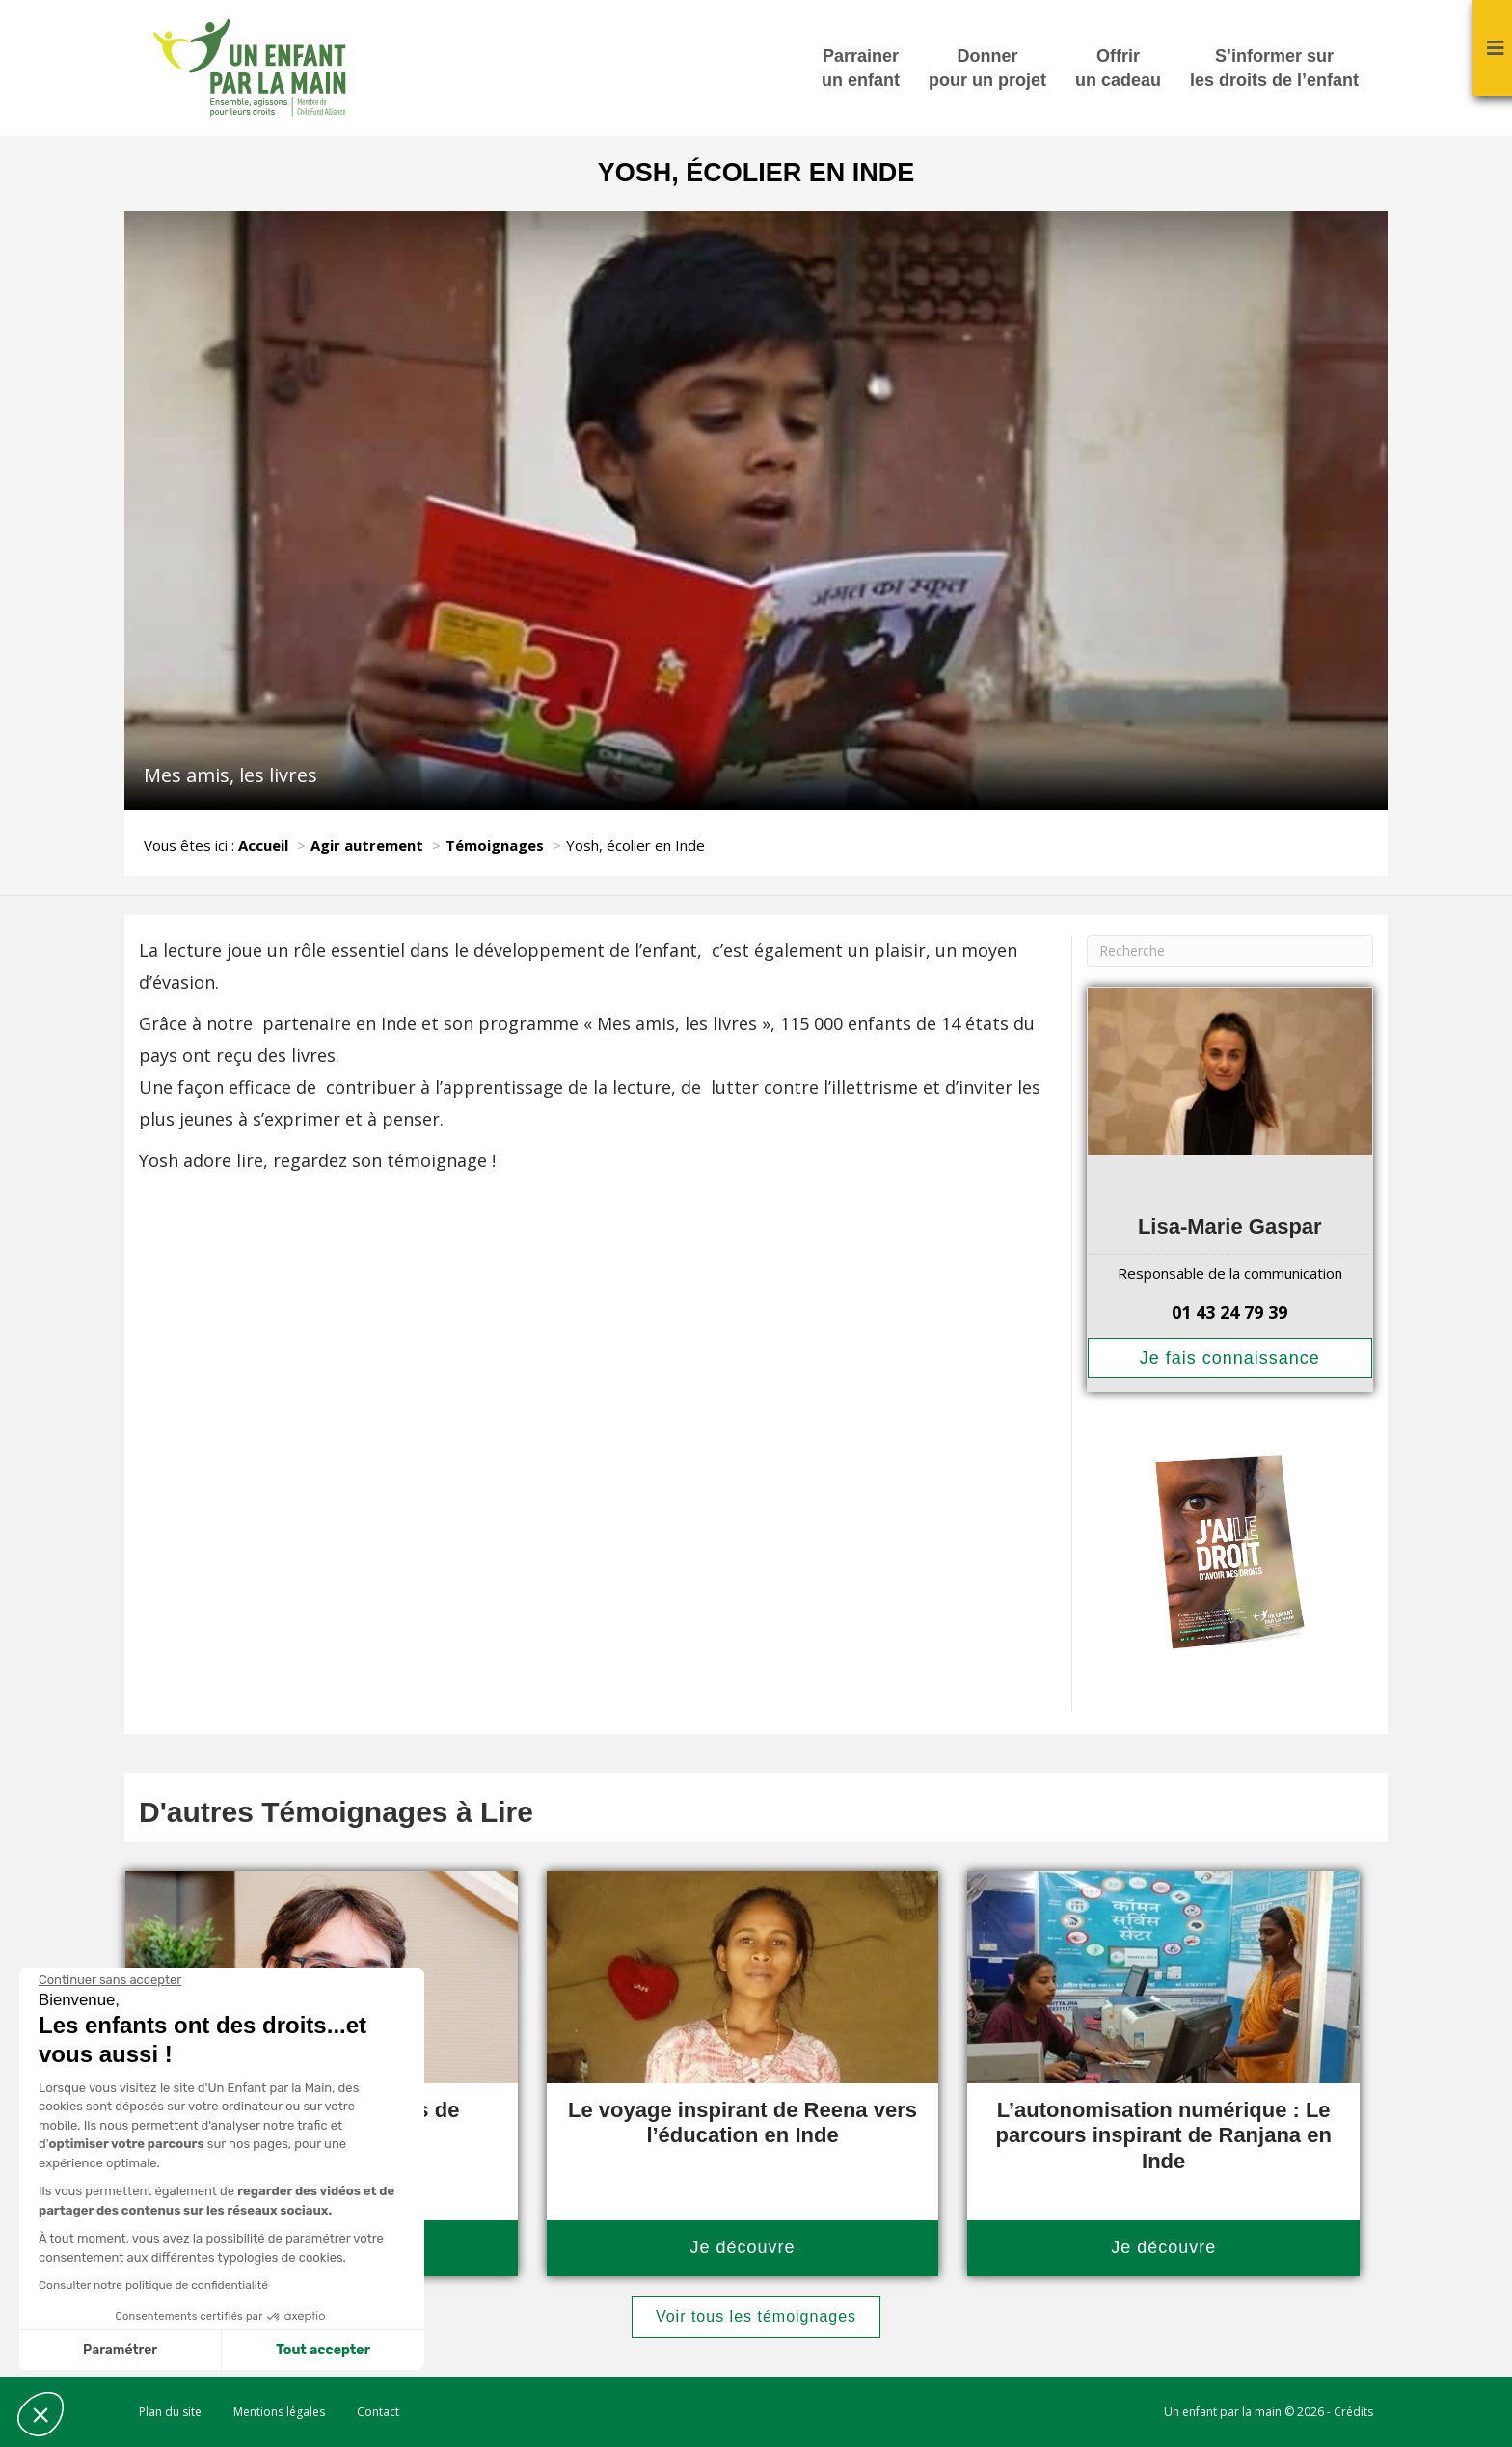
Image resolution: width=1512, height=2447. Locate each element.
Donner (987, 69)
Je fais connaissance (1230, 1358)
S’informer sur (1274, 69)
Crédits (1353, 2412)
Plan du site (170, 2412)
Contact (378, 2412)
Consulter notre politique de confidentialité (153, 2285)
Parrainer (861, 69)
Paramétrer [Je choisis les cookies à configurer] (120, 2350)
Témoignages (495, 845)
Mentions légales (279, 2412)
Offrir (1118, 69)
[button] (40, 2414)
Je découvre (742, 2247)
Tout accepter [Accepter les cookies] (323, 2350)
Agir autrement (366, 845)
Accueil (263, 845)
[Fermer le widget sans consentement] (110, 1980)
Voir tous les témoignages (756, 2316)
